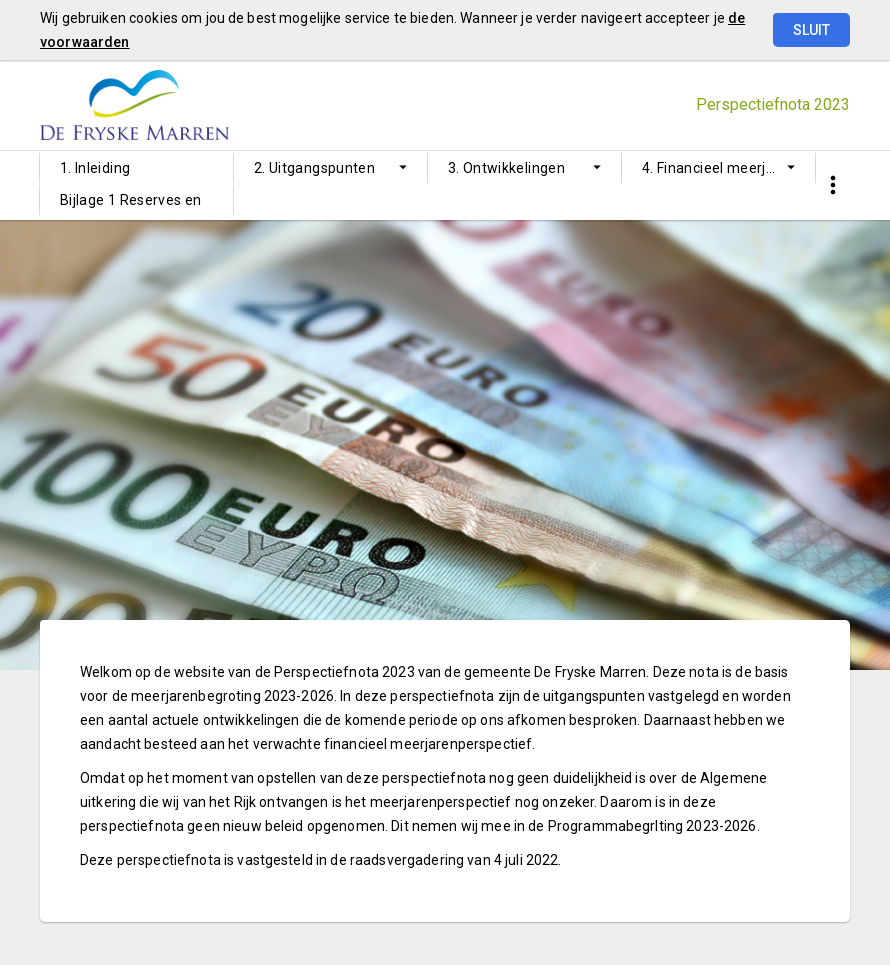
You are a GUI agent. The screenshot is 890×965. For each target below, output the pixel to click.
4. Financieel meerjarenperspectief (728, 168)
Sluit (811, 30)
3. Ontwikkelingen (506, 168)
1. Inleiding (95, 168)
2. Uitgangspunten (314, 168)
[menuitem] (136, 168)
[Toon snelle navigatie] (832, 185)
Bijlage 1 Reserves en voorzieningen (130, 203)
